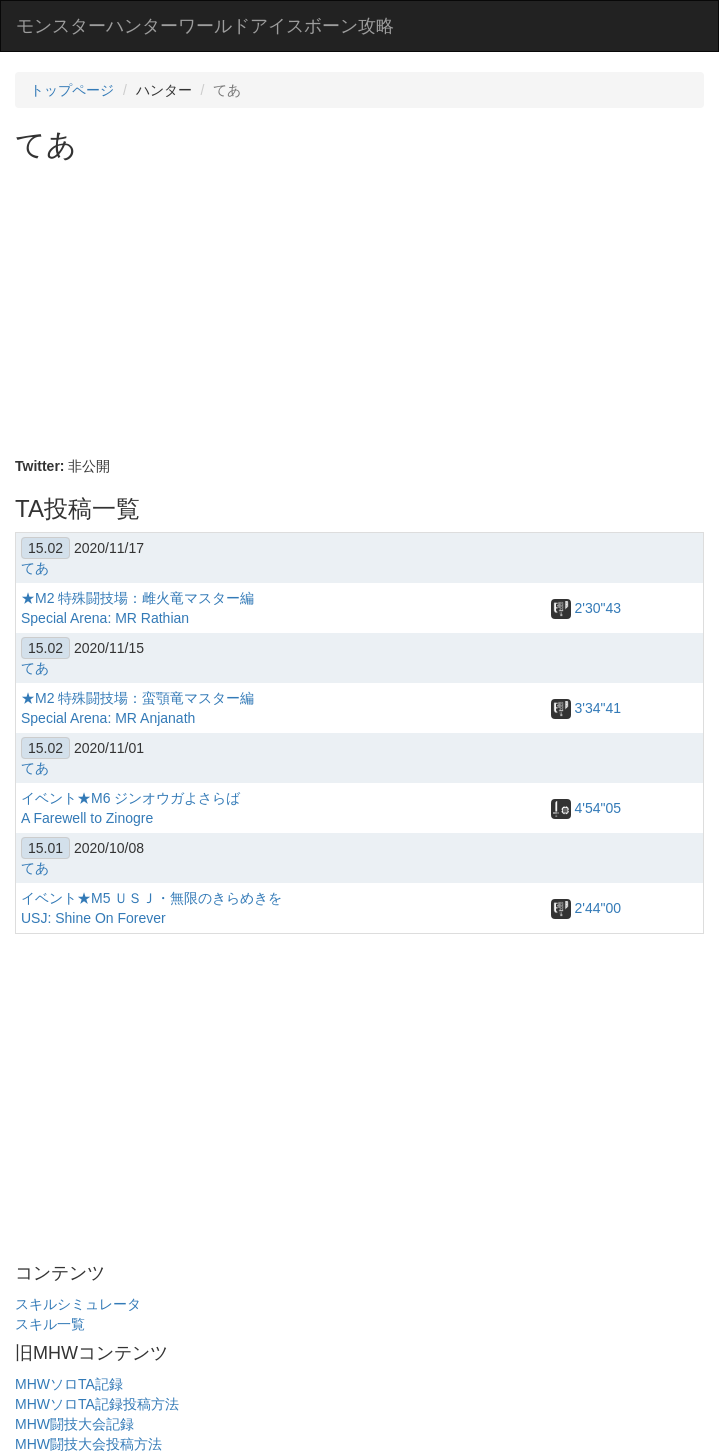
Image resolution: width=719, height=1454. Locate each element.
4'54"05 (586, 808)
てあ (35, 568)
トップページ (72, 90)
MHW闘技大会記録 (74, 1424)
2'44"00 (586, 908)
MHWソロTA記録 (69, 1384)
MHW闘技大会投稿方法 (88, 1444)
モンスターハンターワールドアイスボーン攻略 (205, 26)
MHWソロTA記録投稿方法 (97, 1404)
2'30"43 (586, 608)
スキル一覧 (50, 1324)
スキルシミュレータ (78, 1304)
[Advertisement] (367, 311)
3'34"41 (586, 708)
